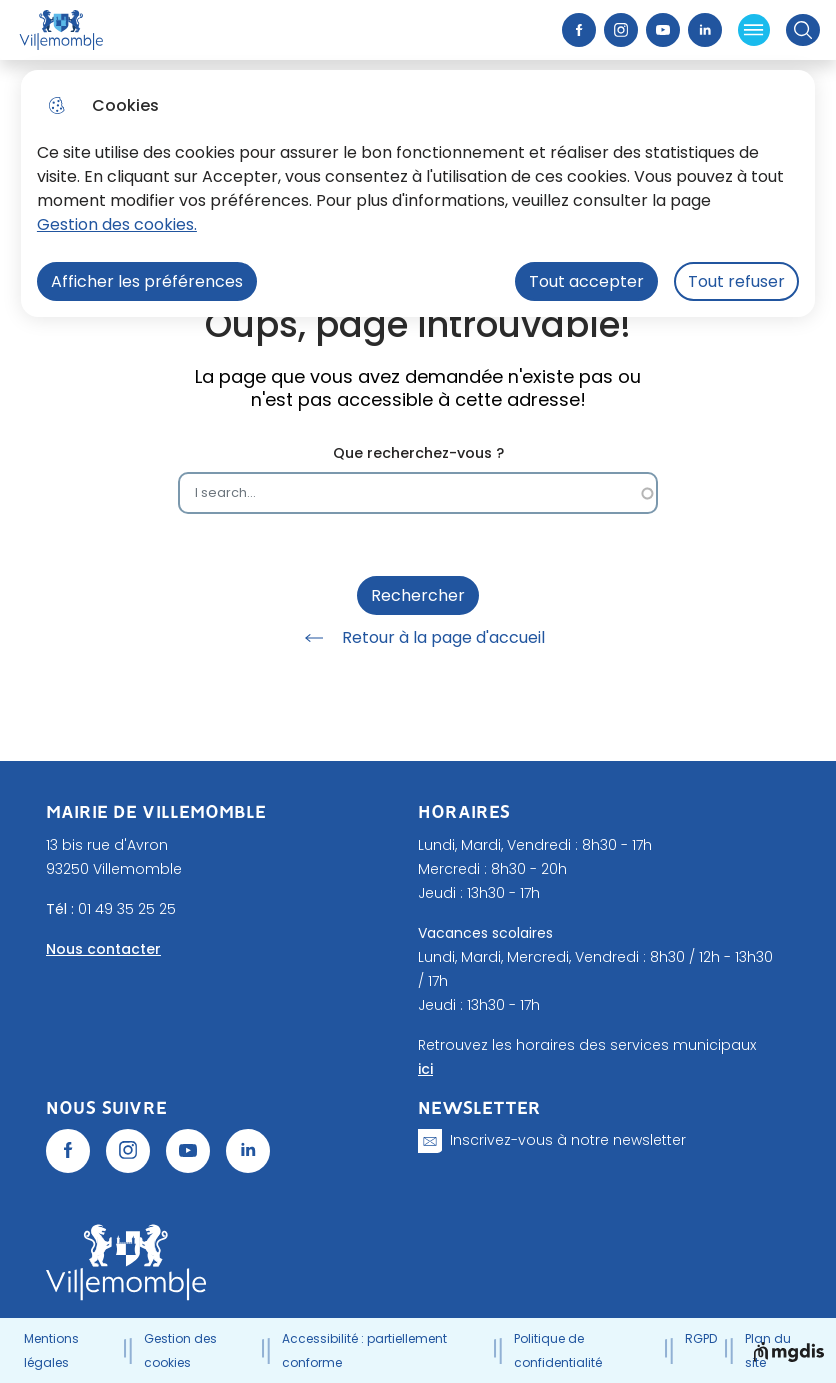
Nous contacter (103, 949)
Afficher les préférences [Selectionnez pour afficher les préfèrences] (147, 281)
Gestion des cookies (180, 1350)
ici (425, 1069)
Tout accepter (586, 281)
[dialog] (418, 193)
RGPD (701, 1338)
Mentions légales (51, 1350)
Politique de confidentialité (558, 1350)
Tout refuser (736, 281)
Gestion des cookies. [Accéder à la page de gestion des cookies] (117, 224)
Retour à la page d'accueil (418, 638)
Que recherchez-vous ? (418, 453)
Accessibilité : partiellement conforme (364, 1350)
